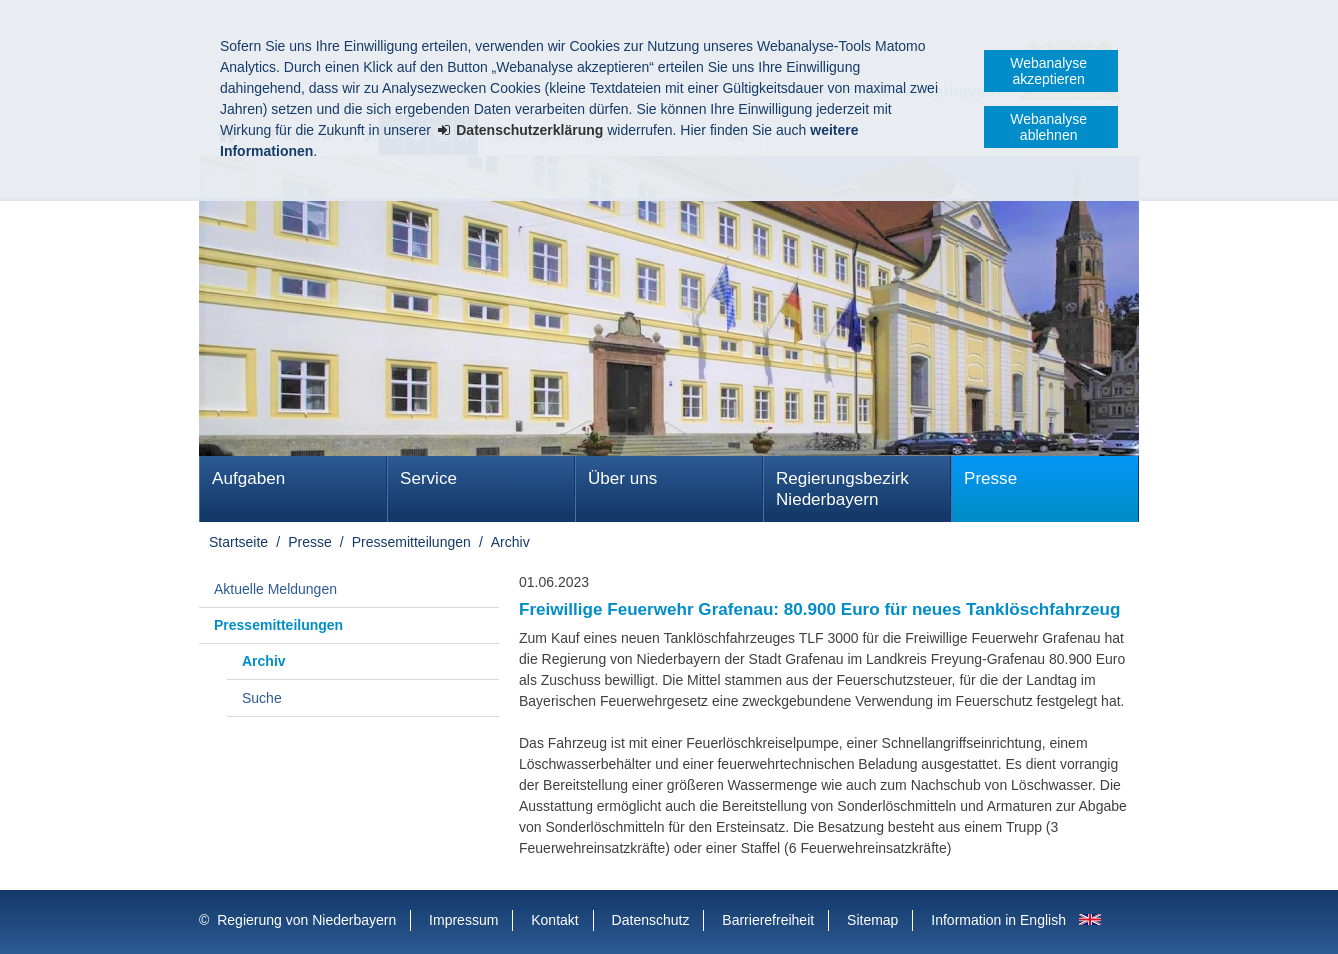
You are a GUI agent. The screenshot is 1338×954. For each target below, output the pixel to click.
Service (428, 478)
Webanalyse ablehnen (1048, 127)
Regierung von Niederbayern (306, 920)
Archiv (510, 542)
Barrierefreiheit (768, 920)
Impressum (463, 920)
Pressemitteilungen (411, 542)
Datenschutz (651, 920)
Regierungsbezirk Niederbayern (842, 489)
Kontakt (554, 920)
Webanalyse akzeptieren (1048, 71)
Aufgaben (248, 478)
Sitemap (872, 920)
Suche (262, 698)
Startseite (238, 542)
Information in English (998, 920)
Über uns (622, 478)
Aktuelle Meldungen (275, 589)
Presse (990, 478)
